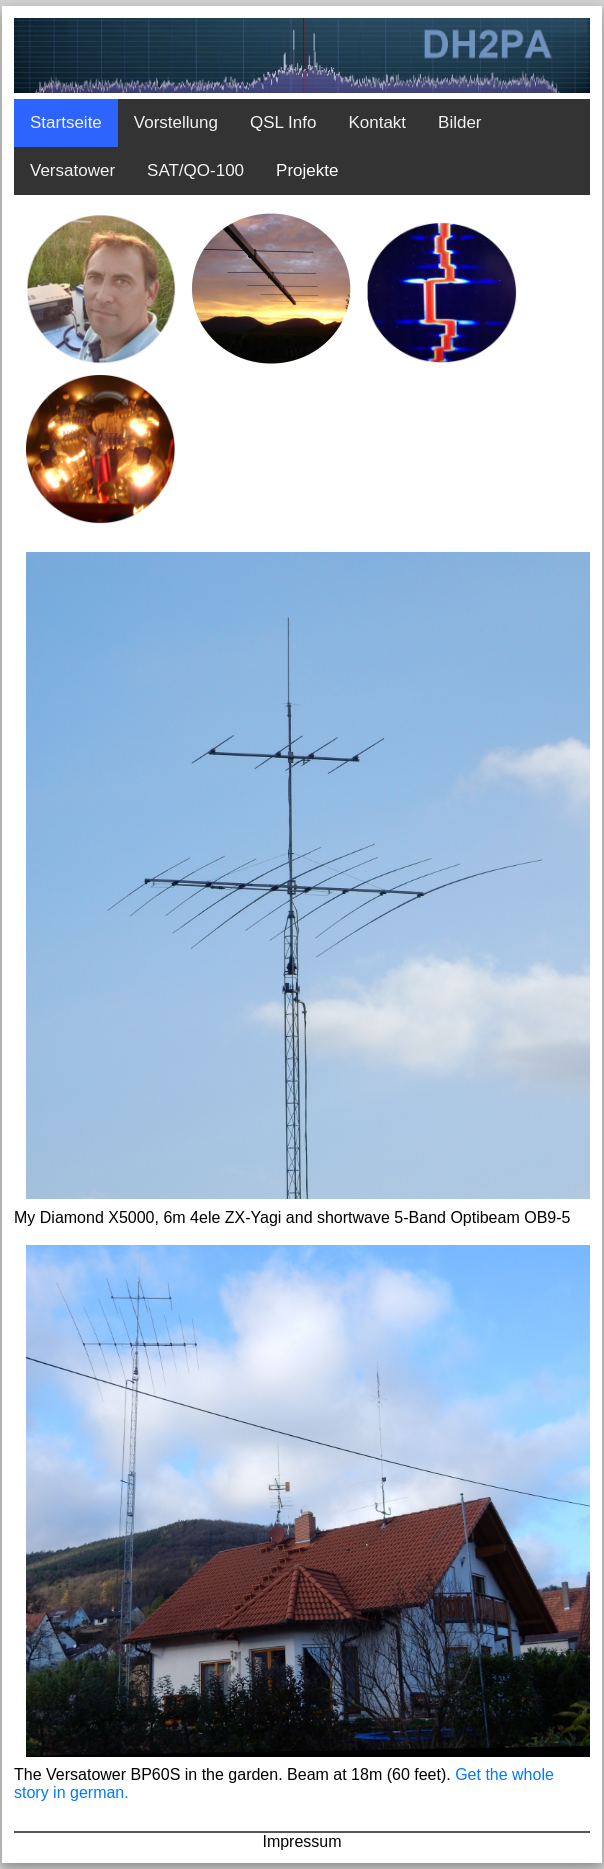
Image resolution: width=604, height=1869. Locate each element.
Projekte (307, 170)
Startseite (66, 122)
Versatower (72, 170)
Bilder (459, 122)
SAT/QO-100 (195, 170)
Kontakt (377, 122)
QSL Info (283, 122)
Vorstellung (176, 122)
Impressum (301, 1841)
